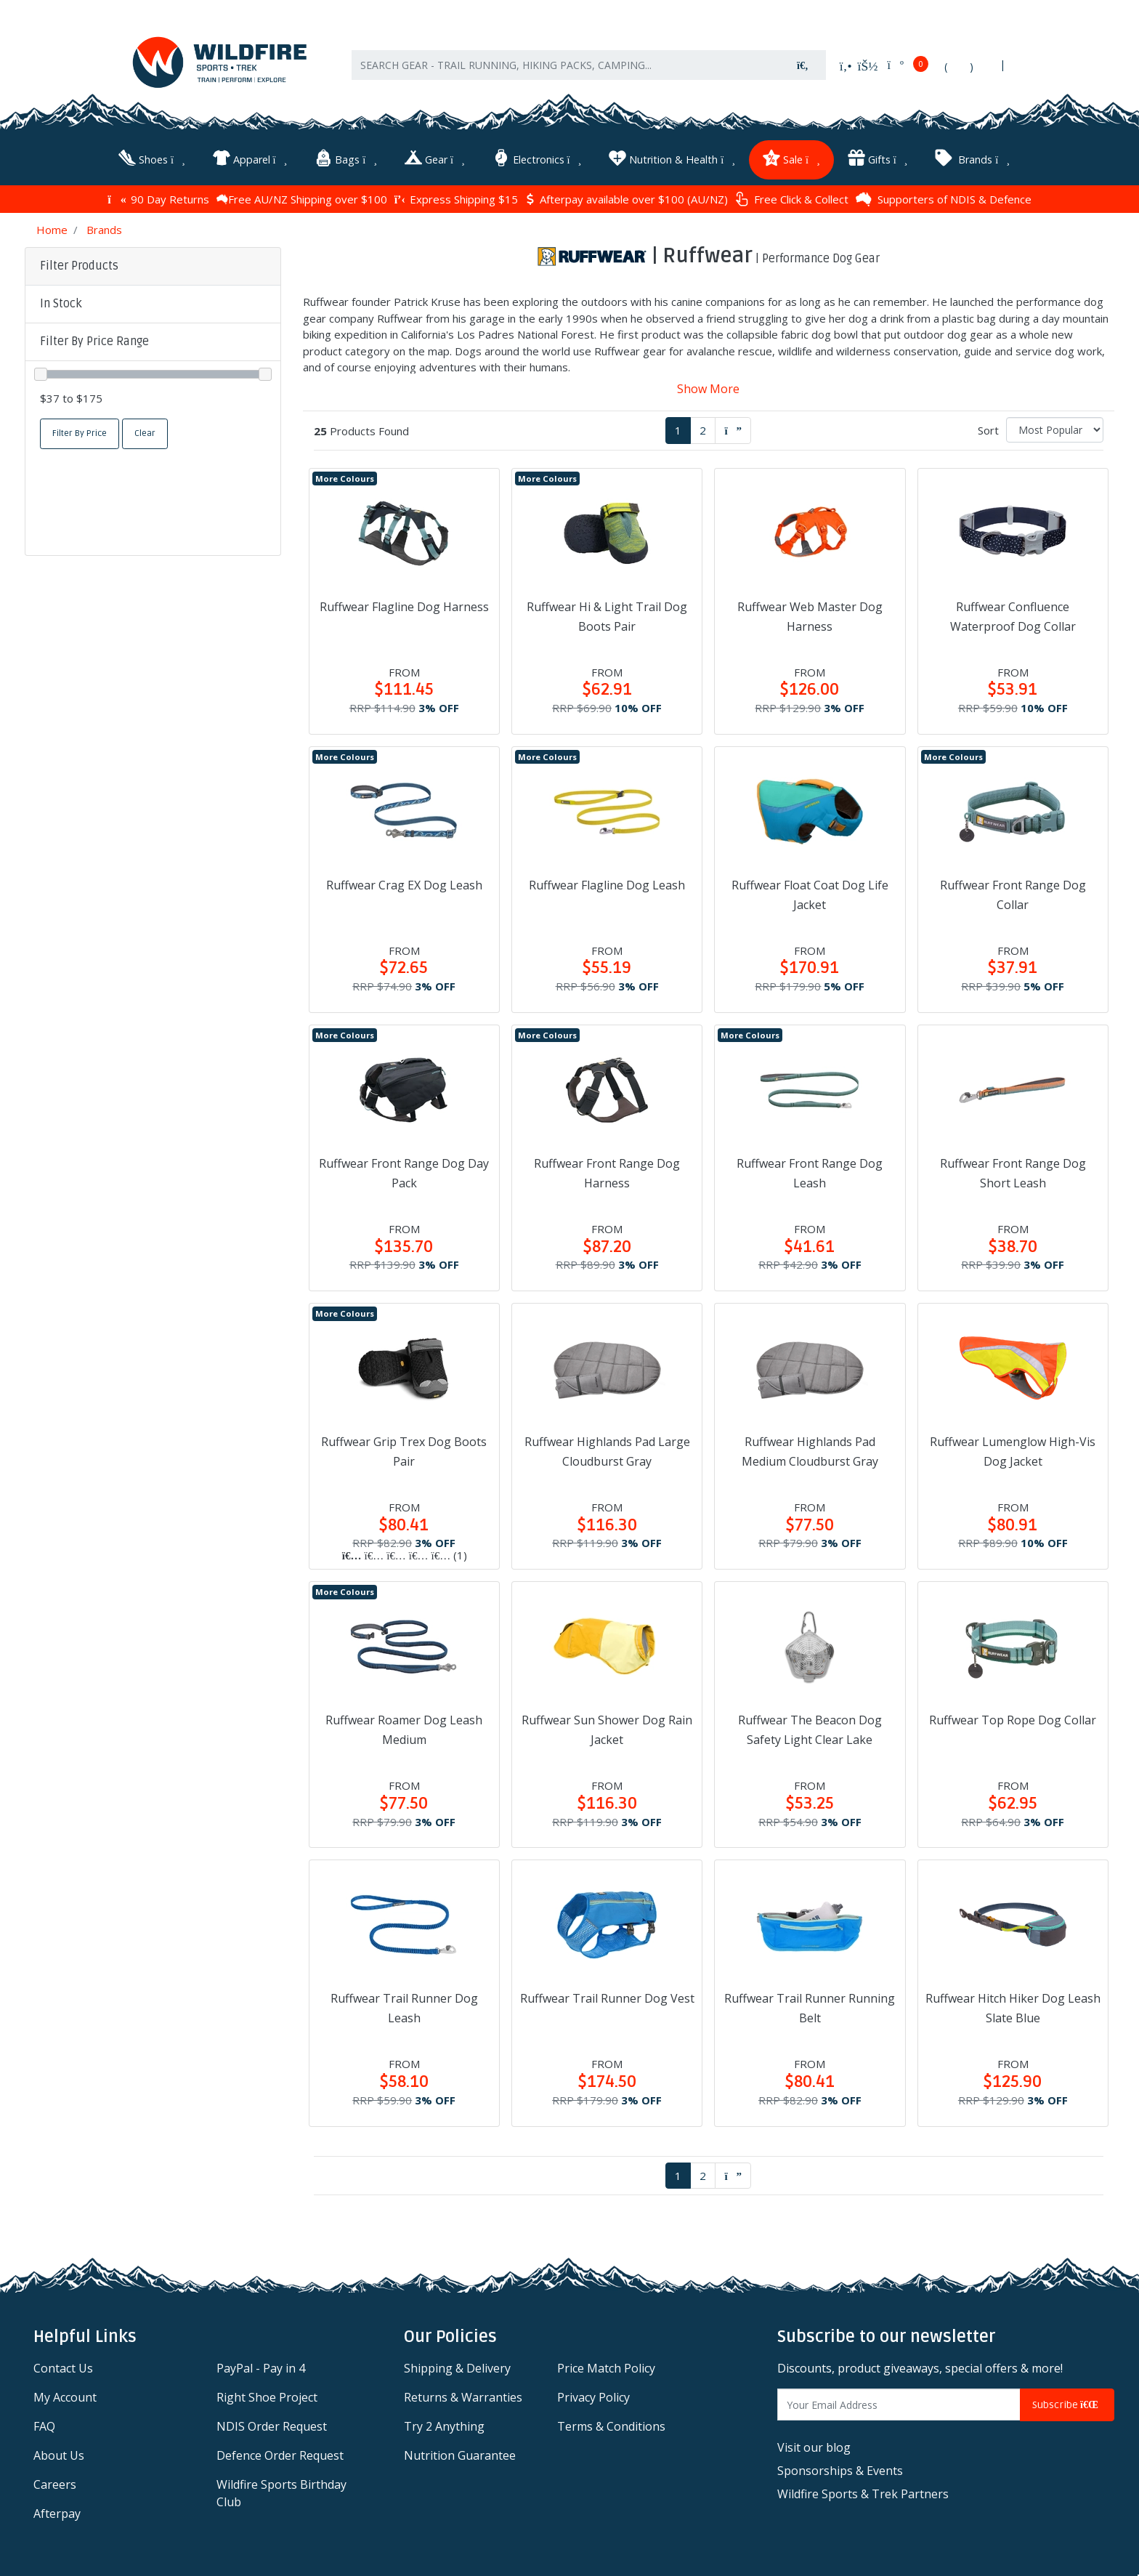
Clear (144, 432)
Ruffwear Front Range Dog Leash (810, 1172)
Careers (54, 2484)
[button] (152, 304)
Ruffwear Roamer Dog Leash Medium (403, 1729)
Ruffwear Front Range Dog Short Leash (1013, 1172)
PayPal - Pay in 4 (260, 2367)
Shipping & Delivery (457, 2367)
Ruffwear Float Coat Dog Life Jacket (809, 894)
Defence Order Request (280, 2455)
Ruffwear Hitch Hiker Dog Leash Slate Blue (1013, 2007)
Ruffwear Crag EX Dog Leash (404, 884)
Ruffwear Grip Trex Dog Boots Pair (404, 1451)
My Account (65, 2397)
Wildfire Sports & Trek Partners (863, 2493)
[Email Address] (899, 2404)
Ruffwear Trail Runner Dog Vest (607, 1998)
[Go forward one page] (733, 429)
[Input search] (566, 66)
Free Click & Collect (791, 198)
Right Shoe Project (266, 2397)
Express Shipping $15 (456, 198)
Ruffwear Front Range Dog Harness (607, 1172)
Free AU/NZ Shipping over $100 (301, 198)
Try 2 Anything (444, 2426)
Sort (988, 429)
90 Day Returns (158, 198)
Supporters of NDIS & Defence (943, 198)
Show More (708, 388)
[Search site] (802, 66)
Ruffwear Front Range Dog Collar (1013, 894)
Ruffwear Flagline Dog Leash (607, 884)
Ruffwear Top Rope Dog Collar (1012, 1719)
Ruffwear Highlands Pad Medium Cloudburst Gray (810, 1451)
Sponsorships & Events (840, 2470)
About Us (58, 2455)
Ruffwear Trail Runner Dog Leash (404, 2007)
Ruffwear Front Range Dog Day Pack (404, 1172)
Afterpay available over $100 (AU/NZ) (626, 198)
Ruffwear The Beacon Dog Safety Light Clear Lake (810, 1729)
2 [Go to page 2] (703, 429)
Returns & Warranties (463, 2397)
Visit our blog (814, 2447)
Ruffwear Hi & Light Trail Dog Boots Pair (607, 616)
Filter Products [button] (79, 265)
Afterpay (57, 2513)
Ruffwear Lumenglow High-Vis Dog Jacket (1012, 1451)
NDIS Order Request (271, 2426)
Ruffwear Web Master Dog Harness (810, 616)
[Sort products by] (1054, 429)
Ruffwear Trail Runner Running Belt (809, 2007)
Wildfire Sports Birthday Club (281, 2492)
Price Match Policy (606, 2367)
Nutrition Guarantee (460, 2455)
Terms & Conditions (611, 2426)
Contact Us (63, 2367)
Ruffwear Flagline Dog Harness (404, 606)
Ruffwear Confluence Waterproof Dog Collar (1013, 616)
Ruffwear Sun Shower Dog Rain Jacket (607, 1729)
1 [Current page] (678, 429)
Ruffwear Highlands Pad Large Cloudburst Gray (607, 1451)
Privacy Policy (593, 2397)
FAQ (44, 2426)
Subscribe (1067, 2404)
